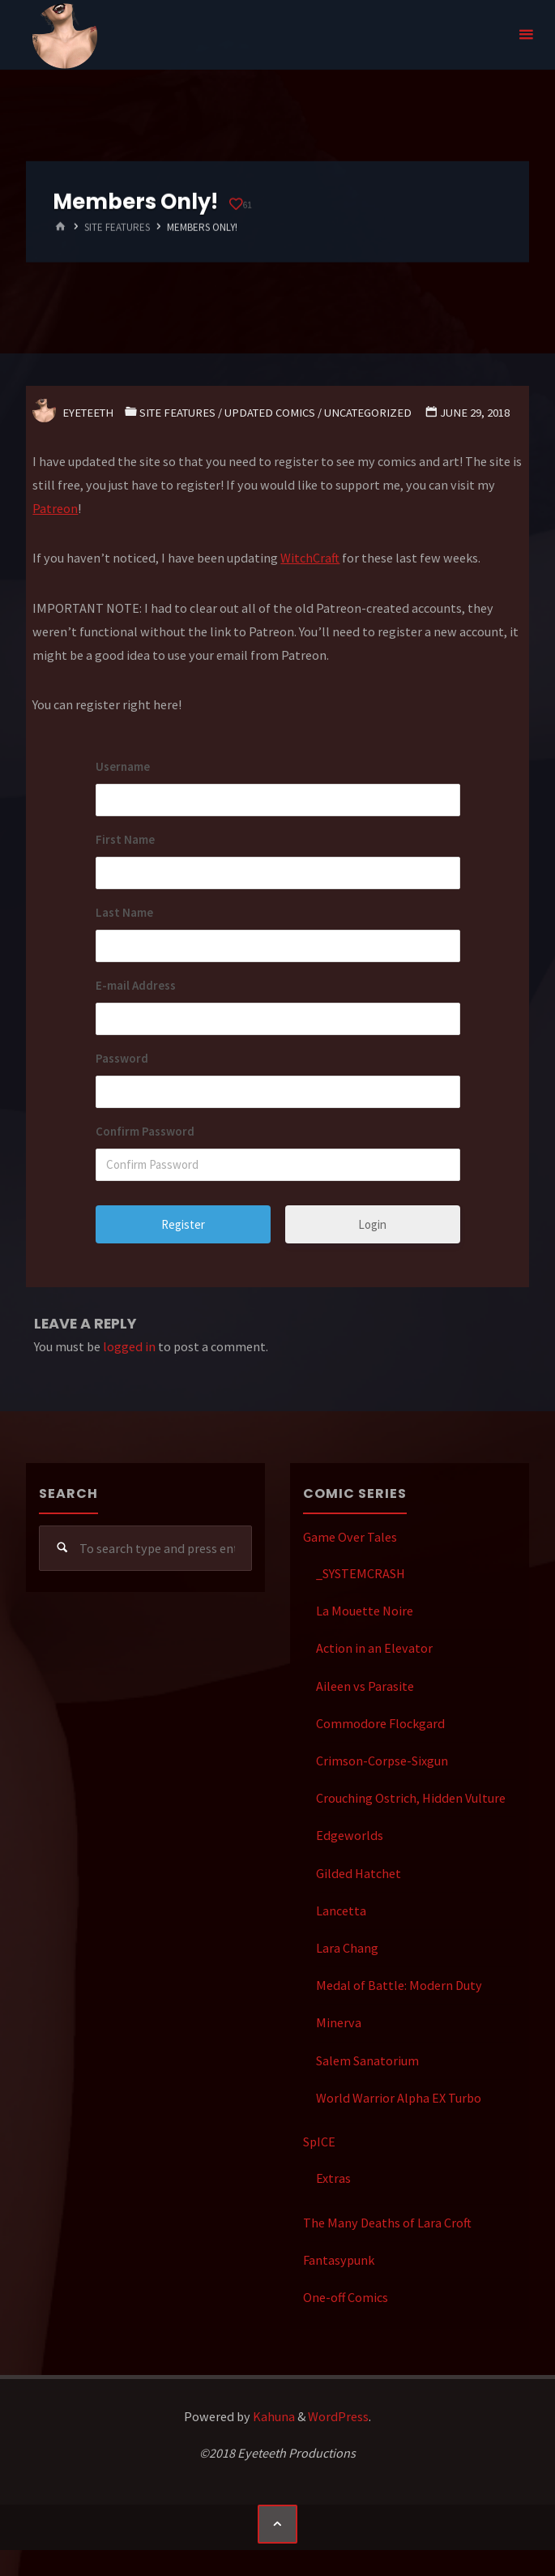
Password (122, 1058)
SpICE (319, 2141)
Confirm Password (145, 1131)
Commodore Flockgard (380, 1723)
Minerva (338, 2022)
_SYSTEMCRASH (360, 1573)
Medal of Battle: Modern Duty (399, 1985)
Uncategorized (368, 412)
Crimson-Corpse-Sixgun (382, 1760)
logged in (129, 1346)
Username (123, 766)
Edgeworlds (349, 1835)
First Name (125, 839)
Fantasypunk (338, 2260)
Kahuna (272, 2416)
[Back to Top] (277, 2524)
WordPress (338, 2416)
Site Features (117, 227)
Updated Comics (269, 412)
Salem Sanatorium (367, 2060)
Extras (333, 2178)
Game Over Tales (350, 1537)
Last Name (124, 912)
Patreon (55, 508)
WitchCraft (309, 558)
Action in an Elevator (374, 1648)
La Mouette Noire (364, 1611)
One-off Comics (345, 2297)
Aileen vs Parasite (365, 1686)
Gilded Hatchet (358, 1873)
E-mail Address (136, 985)
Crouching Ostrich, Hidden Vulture (411, 1798)
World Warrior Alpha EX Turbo (398, 2098)
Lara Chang (347, 1948)
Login (372, 1224)
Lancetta (341, 1910)
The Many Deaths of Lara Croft (387, 2222)
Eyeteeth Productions (64, 35)
